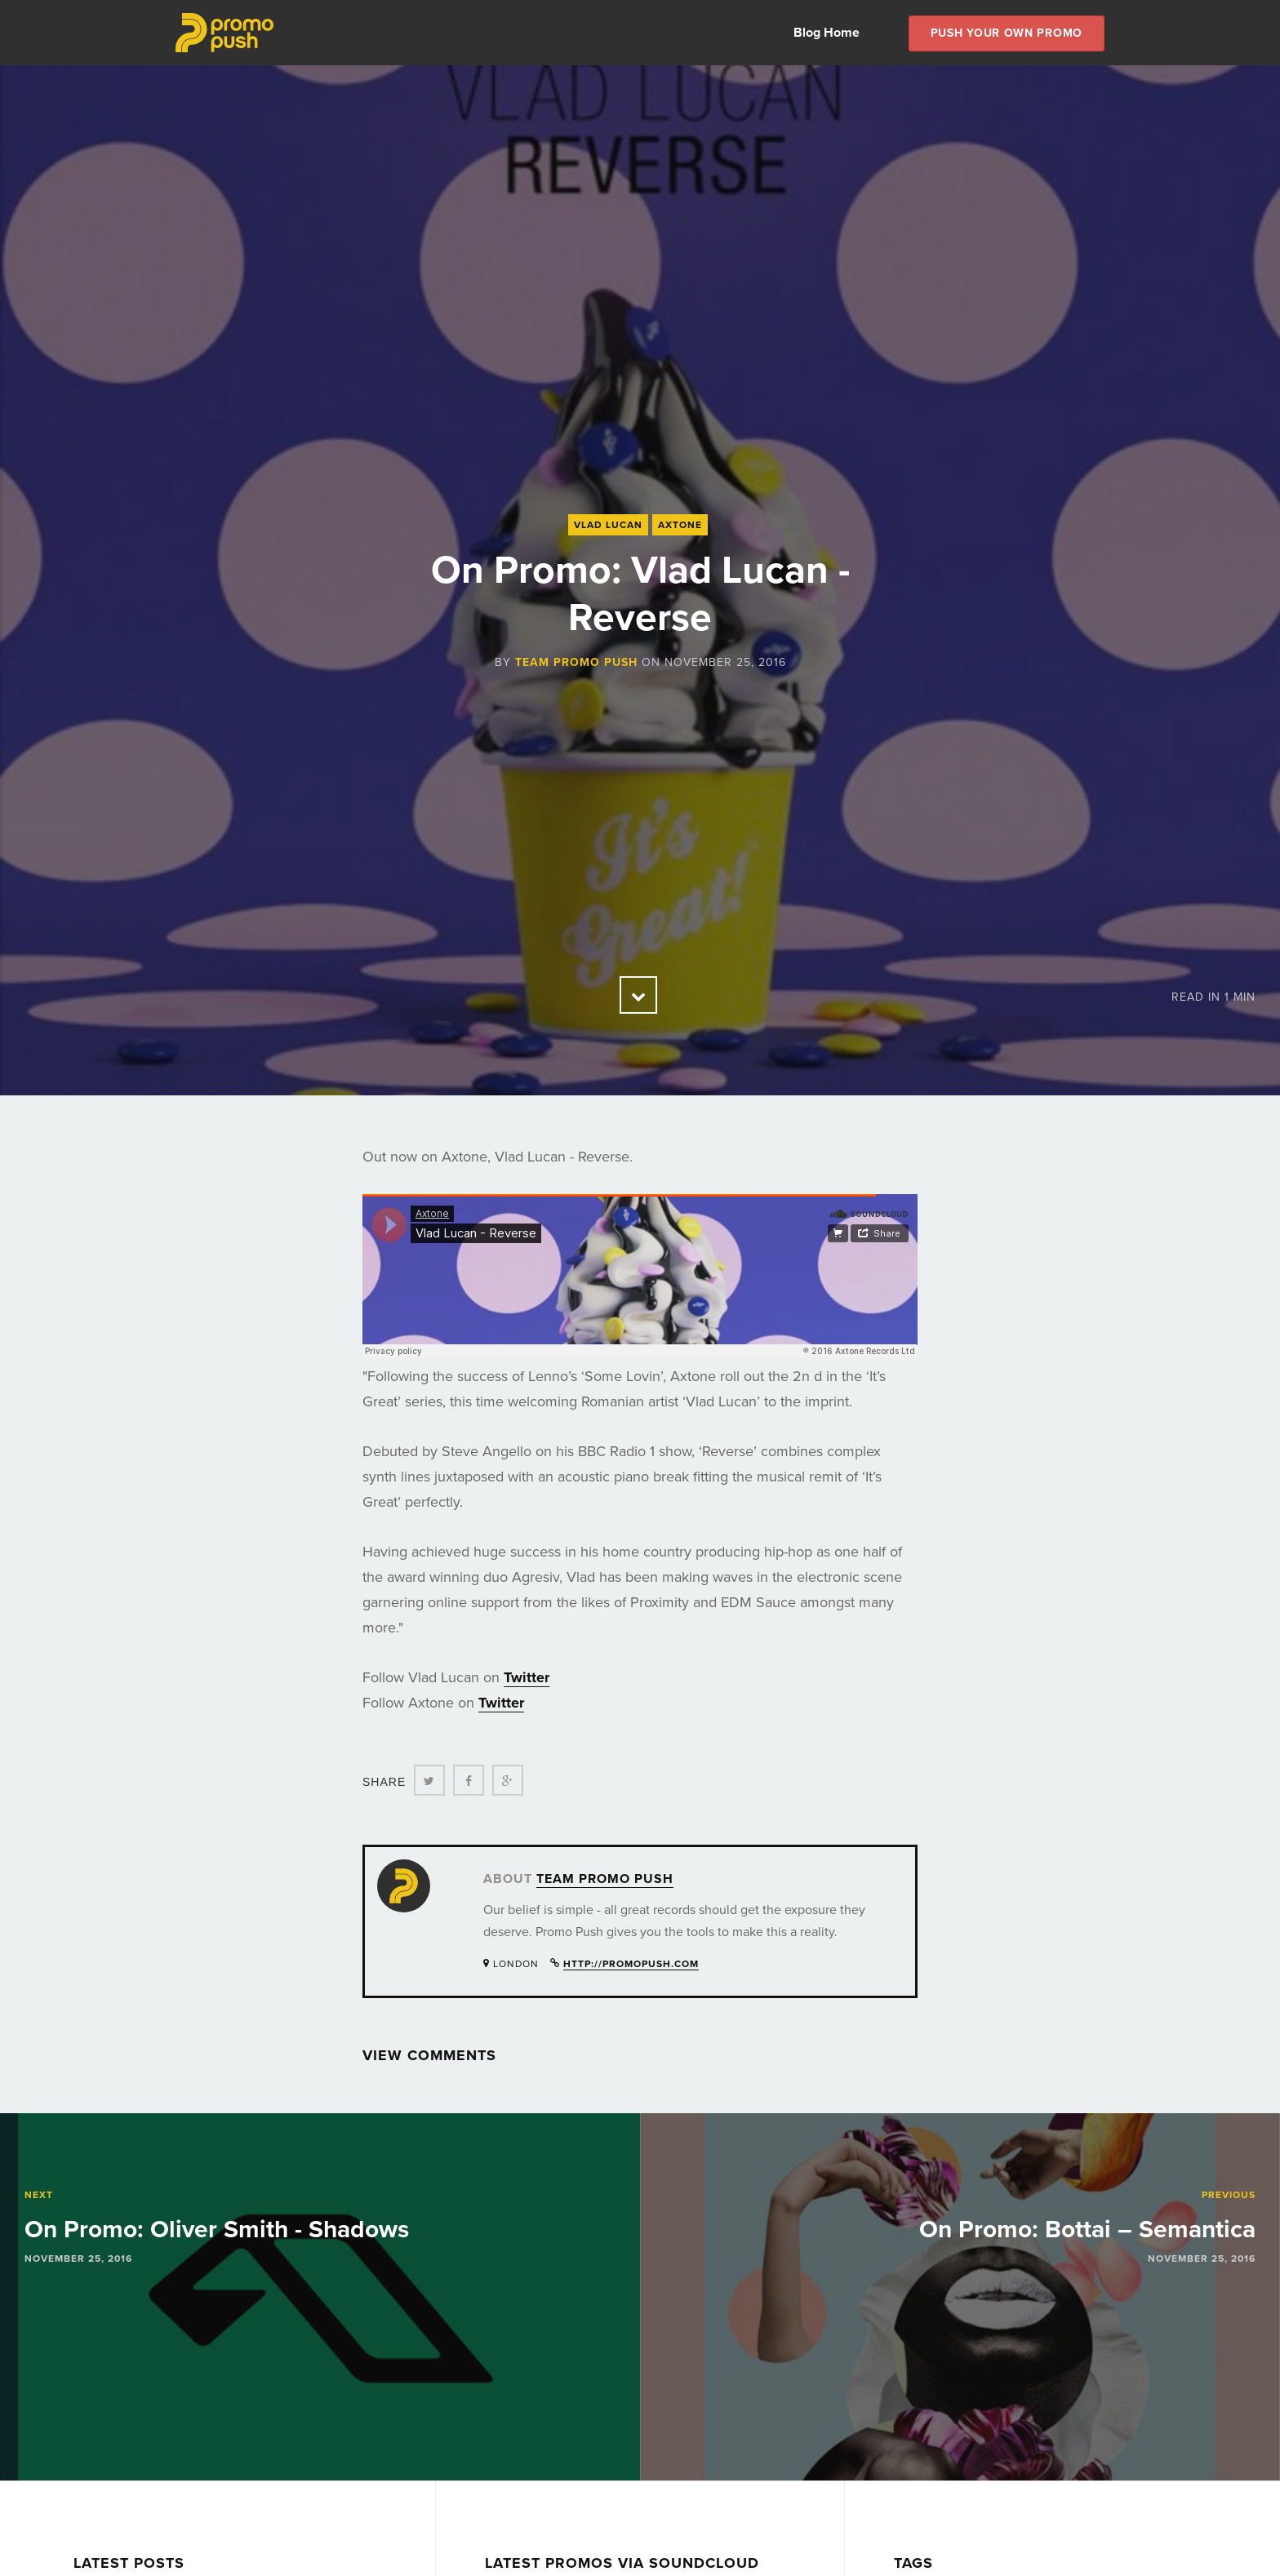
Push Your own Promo (1006, 33)
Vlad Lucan (608, 525)
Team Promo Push (576, 662)
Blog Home (826, 32)
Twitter (526, 1677)
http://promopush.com (631, 1964)
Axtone (680, 525)
